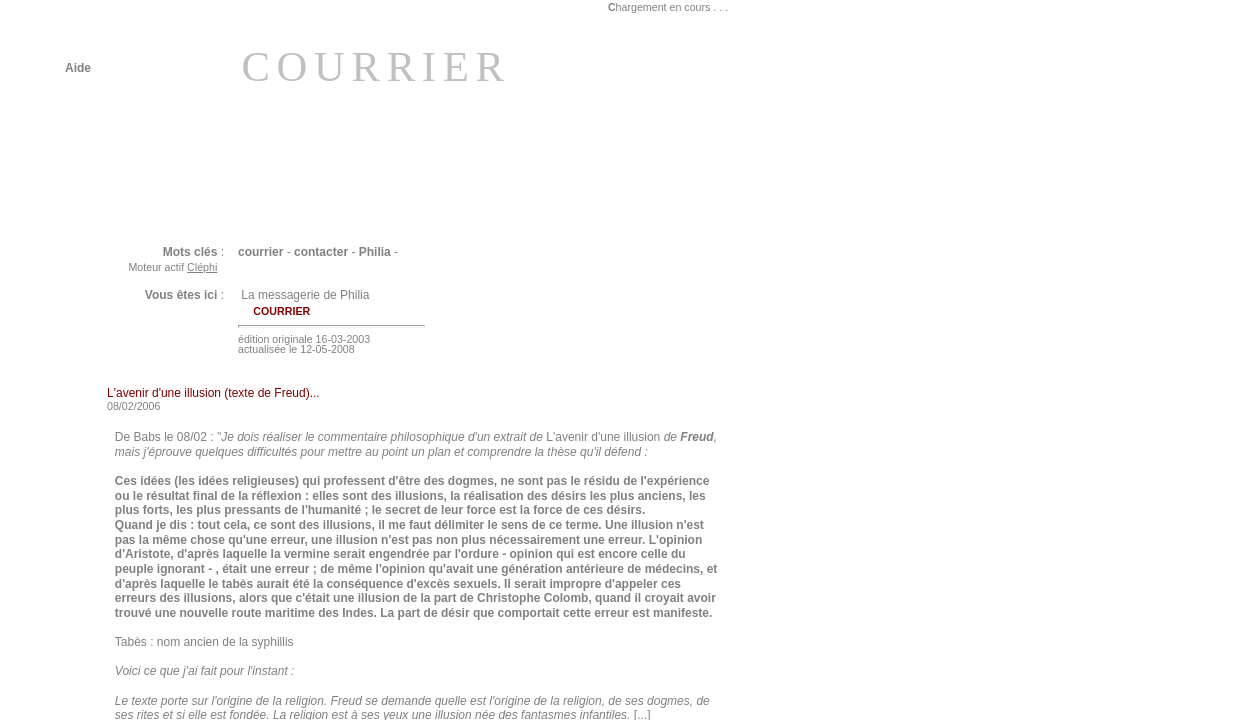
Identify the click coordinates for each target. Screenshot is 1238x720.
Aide (78, 68)
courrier (260, 252)
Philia (375, 252)
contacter (321, 252)
